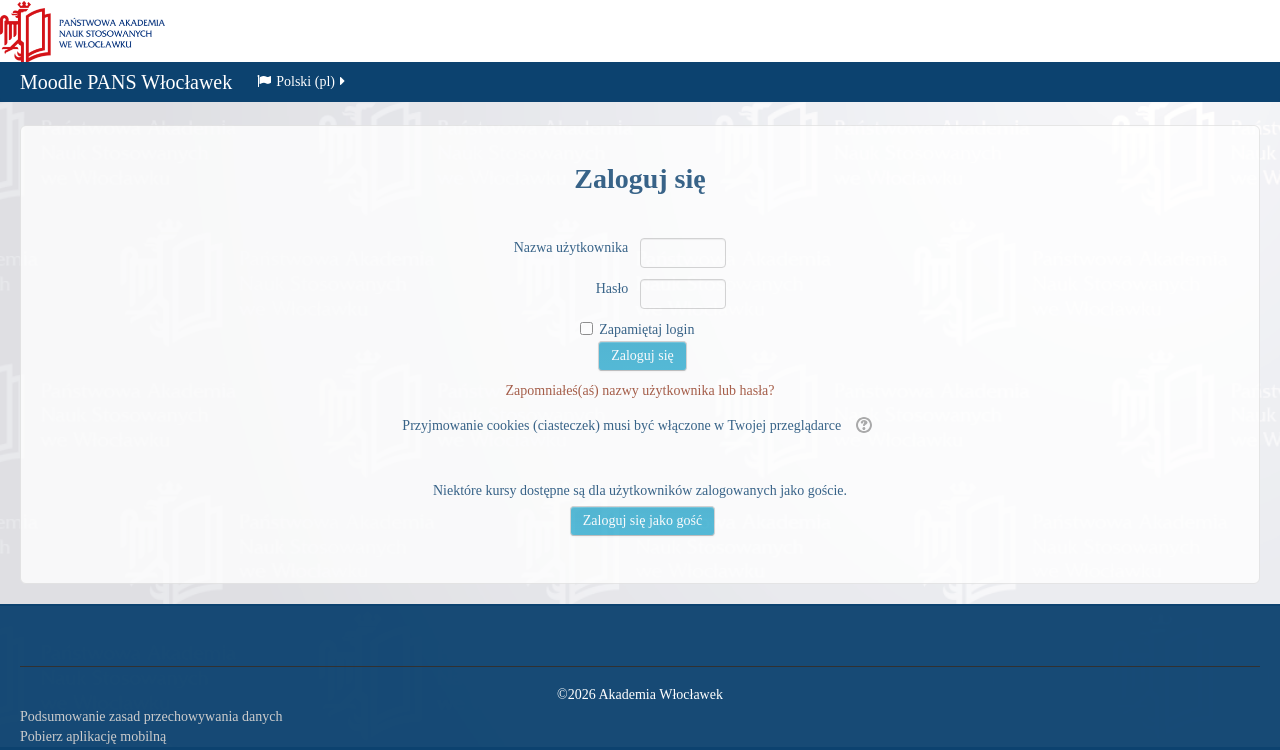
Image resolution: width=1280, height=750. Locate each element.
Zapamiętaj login (646, 329)
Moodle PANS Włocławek (126, 84)
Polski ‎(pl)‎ (302, 83)
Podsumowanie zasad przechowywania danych (151, 716)
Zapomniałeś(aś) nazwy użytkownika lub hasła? (639, 390)
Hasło (612, 288)
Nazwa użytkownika (571, 247)
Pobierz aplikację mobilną (93, 736)
